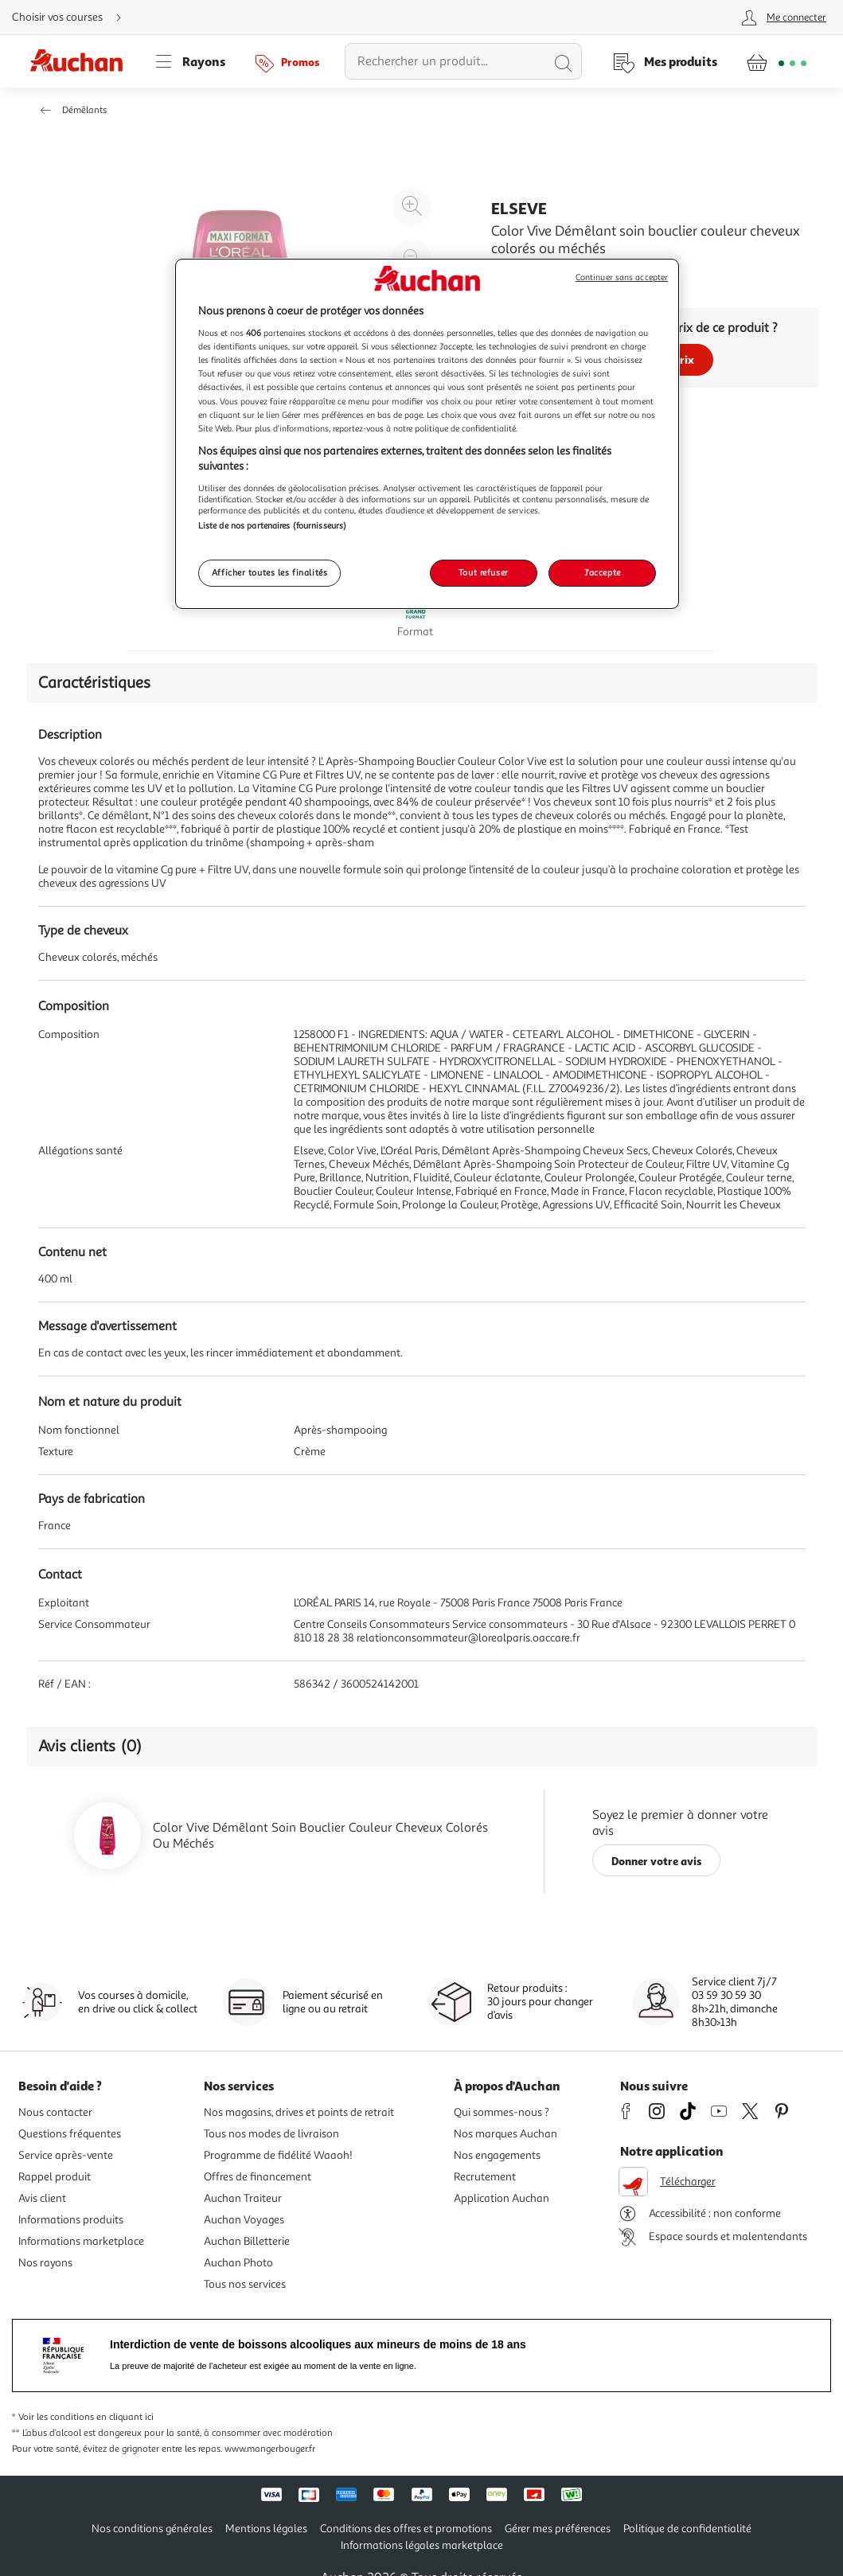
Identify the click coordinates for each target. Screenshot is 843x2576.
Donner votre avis (656, 1861)
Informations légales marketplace (422, 2545)
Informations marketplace (81, 2241)
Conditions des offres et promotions (406, 2528)
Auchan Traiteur (243, 2198)
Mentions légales (266, 2528)
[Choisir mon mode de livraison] (73, 17)
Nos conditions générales (152, 2528)
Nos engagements (497, 2155)
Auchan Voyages (244, 2220)
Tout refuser (484, 572)
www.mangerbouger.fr (269, 2449)
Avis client (42, 2198)
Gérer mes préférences (558, 2528)
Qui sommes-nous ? (501, 2112)
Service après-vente (65, 2155)
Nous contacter (55, 2112)
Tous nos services (245, 2284)
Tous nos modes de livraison (271, 2134)
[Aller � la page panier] (776, 61)
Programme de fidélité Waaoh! (278, 2155)
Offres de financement (257, 2177)
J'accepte (602, 572)
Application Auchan (501, 2198)
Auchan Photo (238, 2263)
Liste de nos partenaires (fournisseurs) (272, 525)
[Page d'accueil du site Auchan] (82, 61)
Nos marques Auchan (505, 2134)
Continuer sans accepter (622, 277)
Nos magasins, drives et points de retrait (299, 2112)
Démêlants (84, 110)
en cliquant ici (125, 2417)
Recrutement (485, 2177)
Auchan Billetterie (247, 2241)
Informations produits (70, 2220)
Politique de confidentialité (687, 2528)
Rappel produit (54, 2177)
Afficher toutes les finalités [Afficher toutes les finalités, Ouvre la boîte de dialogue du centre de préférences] (270, 572)
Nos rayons (45, 2263)
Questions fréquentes (69, 2134)
